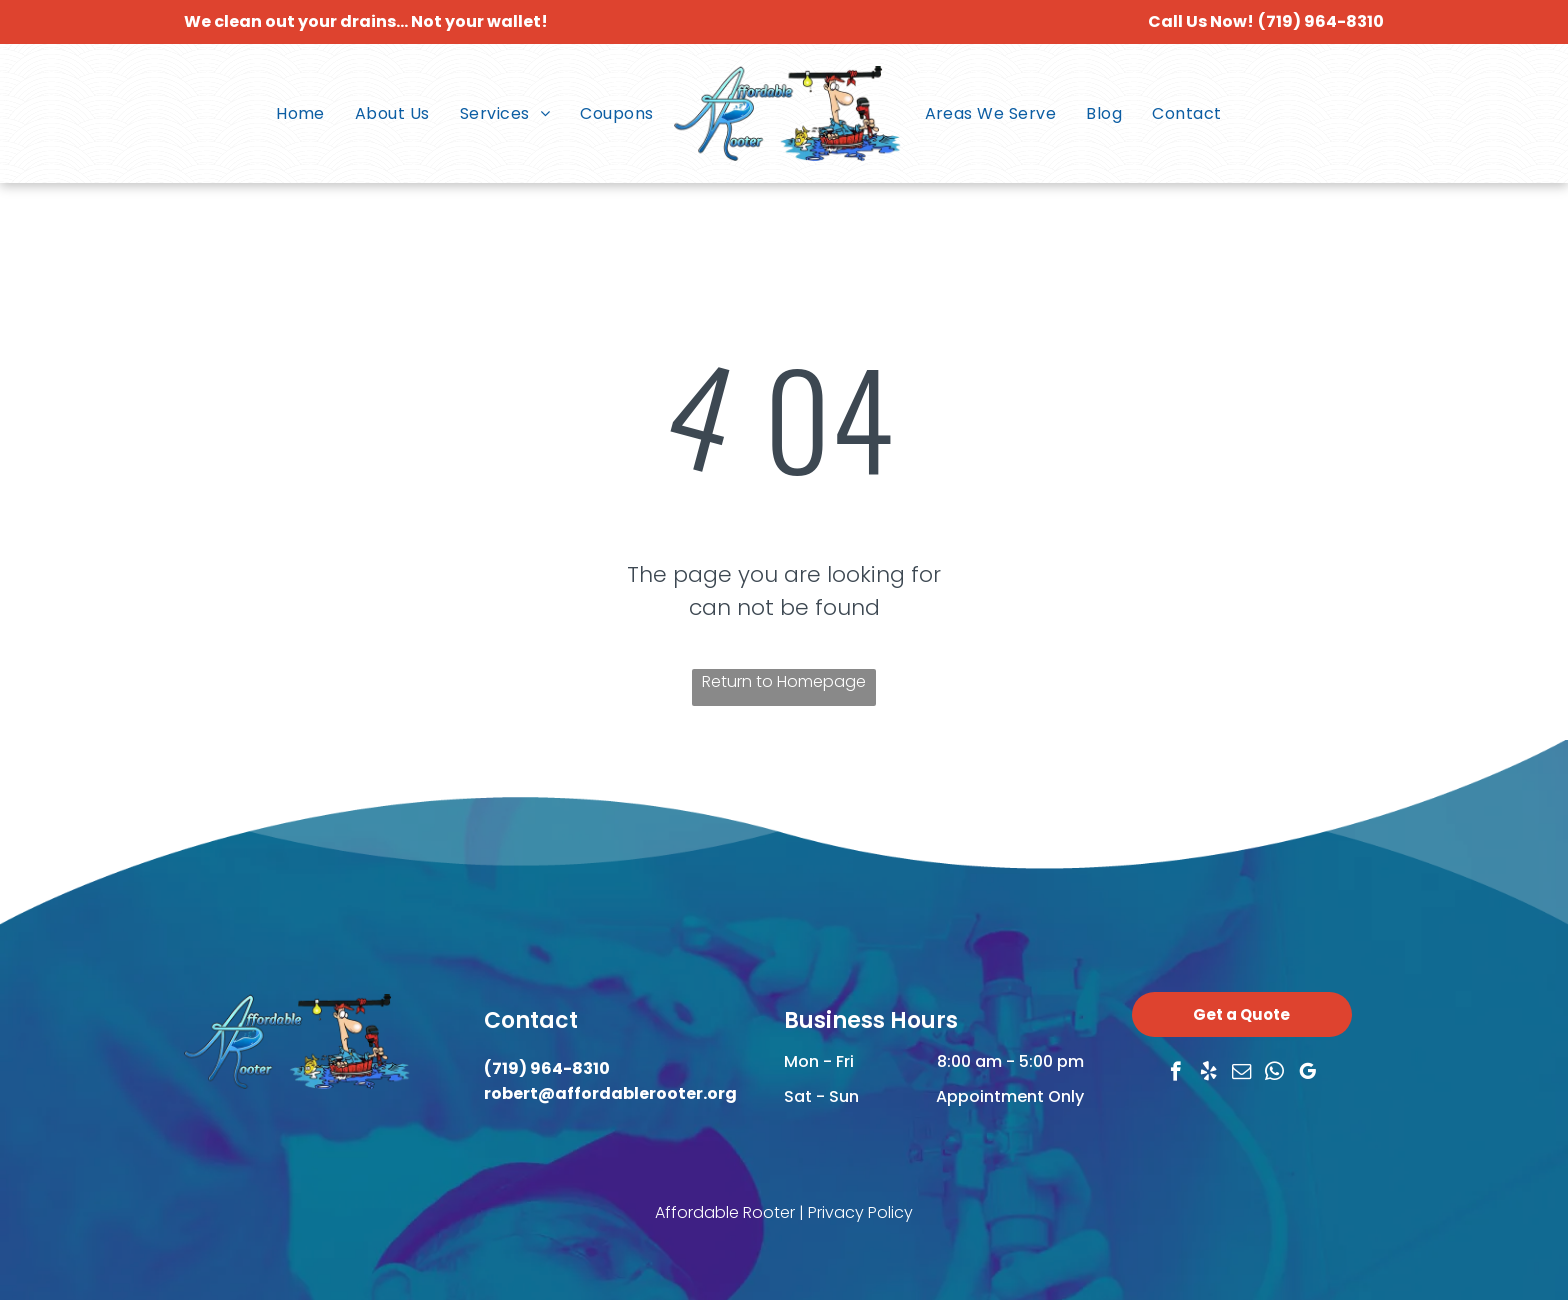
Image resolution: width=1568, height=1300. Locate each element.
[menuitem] (300, 113)
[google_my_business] (1307, 1074)
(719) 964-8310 (1321, 21)
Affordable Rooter (725, 1212)
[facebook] (1175, 1074)
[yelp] (1208, 1074)
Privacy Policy (860, 1212)
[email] (1241, 1074)
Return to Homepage (784, 681)
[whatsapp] (1274, 1074)
